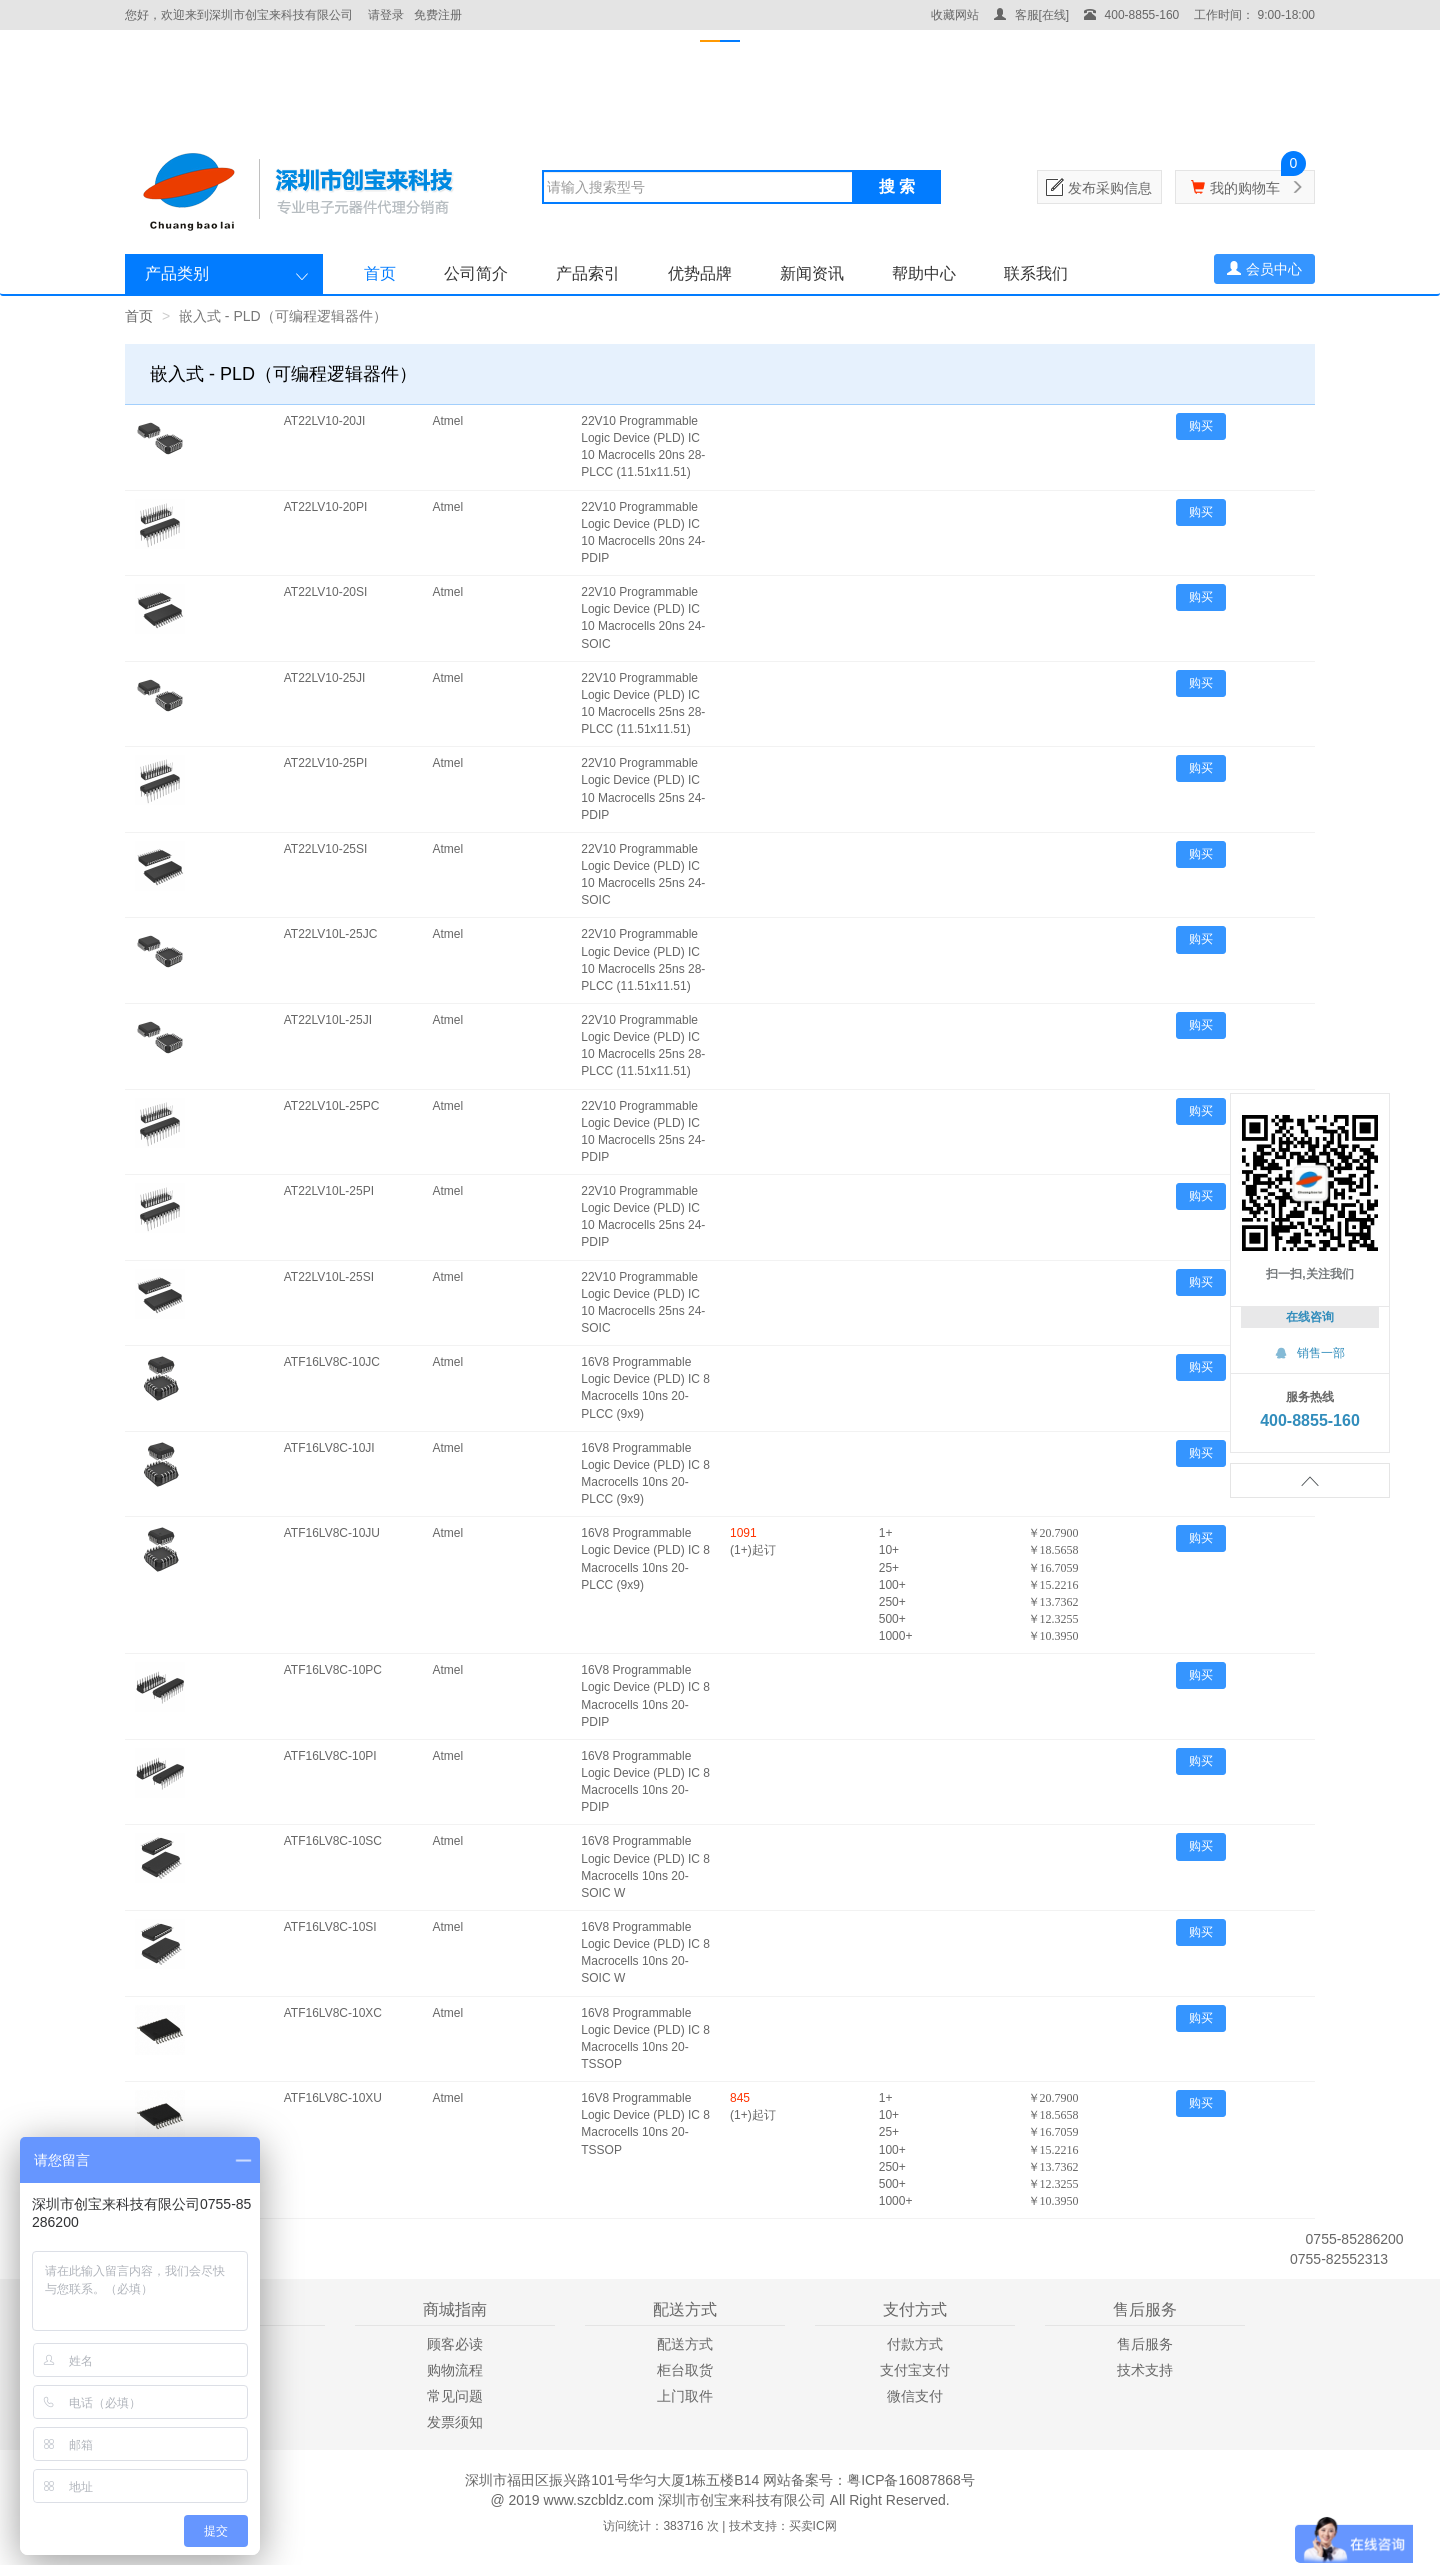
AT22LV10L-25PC (332, 1106)
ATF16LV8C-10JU (332, 1533)
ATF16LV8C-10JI (329, 1448)
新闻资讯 (812, 273)
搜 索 (897, 186)
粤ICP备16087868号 (911, 2480)
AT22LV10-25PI (326, 763)
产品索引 (588, 273)
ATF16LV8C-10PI (330, 1756)
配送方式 (685, 2344)
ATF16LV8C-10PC (333, 1670)
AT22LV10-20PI (326, 507)
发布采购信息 (1110, 188)
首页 (380, 273)
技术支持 (1145, 2370)
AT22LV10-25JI (325, 678)
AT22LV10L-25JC (331, 934)
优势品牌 (700, 273)
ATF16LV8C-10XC (333, 2013)
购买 (1201, 426)
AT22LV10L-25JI (328, 1020)
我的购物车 (1245, 188)
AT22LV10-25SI (326, 849)
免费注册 (438, 15)
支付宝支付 (915, 2370)
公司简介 (476, 273)
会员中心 (1264, 269)
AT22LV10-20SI (326, 592)
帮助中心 (924, 273)
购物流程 (455, 2370)
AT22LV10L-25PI (329, 1191)
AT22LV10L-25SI (329, 1277)
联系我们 (1036, 273)
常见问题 (455, 2396)
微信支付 (915, 2396)
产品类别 (177, 273)
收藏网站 (955, 15)
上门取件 (685, 2396)
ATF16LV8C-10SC (333, 1841)
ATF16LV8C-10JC (332, 1362)
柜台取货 (685, 2370)
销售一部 (1310, 1353)
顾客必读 (455, 2344)
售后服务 (1145, 2344)
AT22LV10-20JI (325, 421)
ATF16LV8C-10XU (333, 2098)
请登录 (386, 15)
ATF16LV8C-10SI (330, 1927)
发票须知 (455, 2422)
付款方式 (915, 2344)
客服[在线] (1031, 15)
